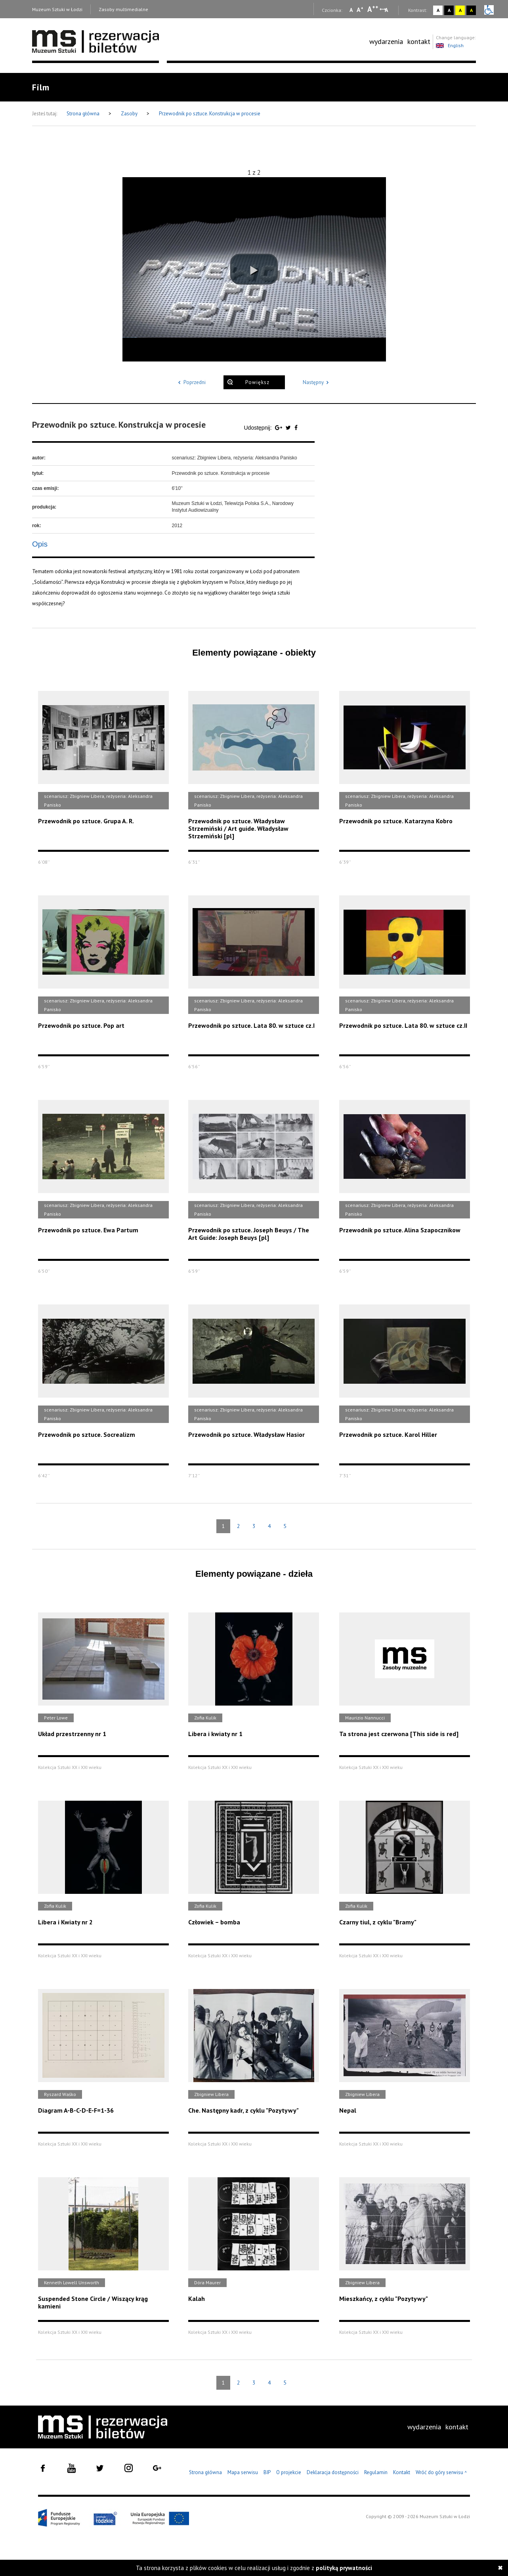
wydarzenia (386, 41)
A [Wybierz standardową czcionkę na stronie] (360, 9)
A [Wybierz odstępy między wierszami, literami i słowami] (387, 9)
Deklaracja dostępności (333, 2472)
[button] (254, 269)
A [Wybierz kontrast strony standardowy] (438, 10)
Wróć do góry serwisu (441, 2473)
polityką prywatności (344, 2568)
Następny (317, 382)
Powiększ (257, 382)
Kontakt (401, 2472)
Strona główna (84, 113)
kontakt (418, 41)
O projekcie (288, 2472)
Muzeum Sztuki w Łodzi (57, 9)
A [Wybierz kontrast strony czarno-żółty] (471, 10)
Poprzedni (191, 382)
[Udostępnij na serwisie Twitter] (289, 428)
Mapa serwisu (242, 2472)
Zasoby (130, 113)
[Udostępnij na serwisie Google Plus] (279, 428)
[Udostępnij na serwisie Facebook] (296, 428)
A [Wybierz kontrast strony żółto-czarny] (460, 10)
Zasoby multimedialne (123, 9)
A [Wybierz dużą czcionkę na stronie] (372, 9)
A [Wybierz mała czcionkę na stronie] (351, 9)
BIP (267, 2472)
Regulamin (376, 2472)
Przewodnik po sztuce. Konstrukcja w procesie (209, 113)
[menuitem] (386, 41)
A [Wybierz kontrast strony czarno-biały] (449, 10)
